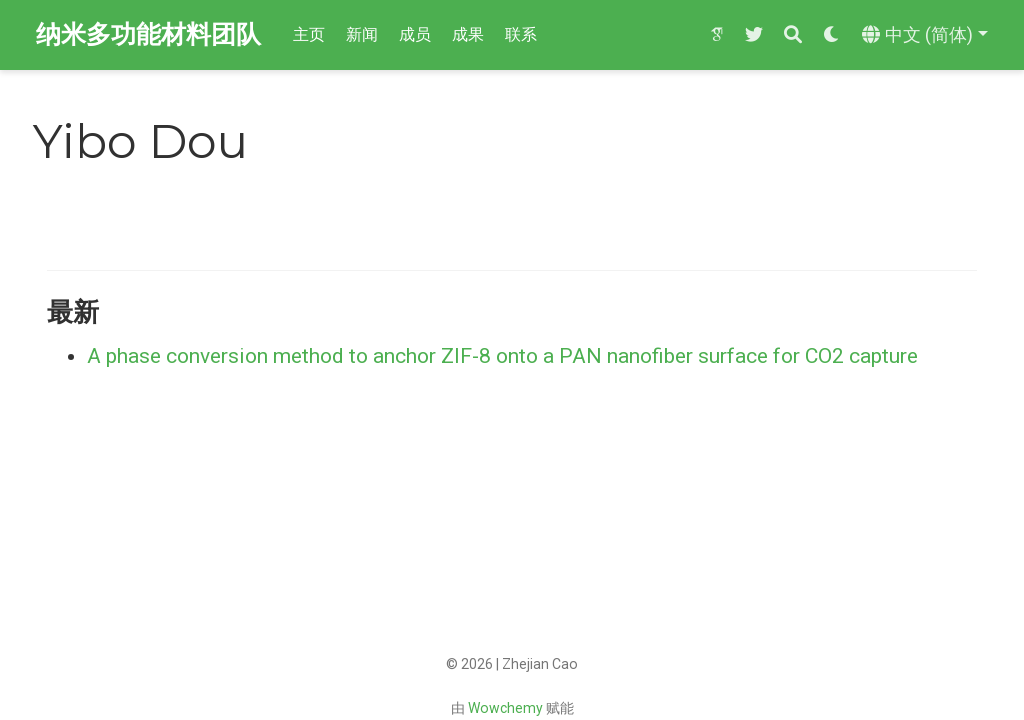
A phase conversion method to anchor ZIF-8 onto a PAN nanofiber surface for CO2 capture (502, 356)
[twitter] (754, 35)
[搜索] (793, 35)
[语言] (925, 35)
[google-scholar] (717, 35)
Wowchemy (505, 708)
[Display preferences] (832, 35)
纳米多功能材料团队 (148, 34)
